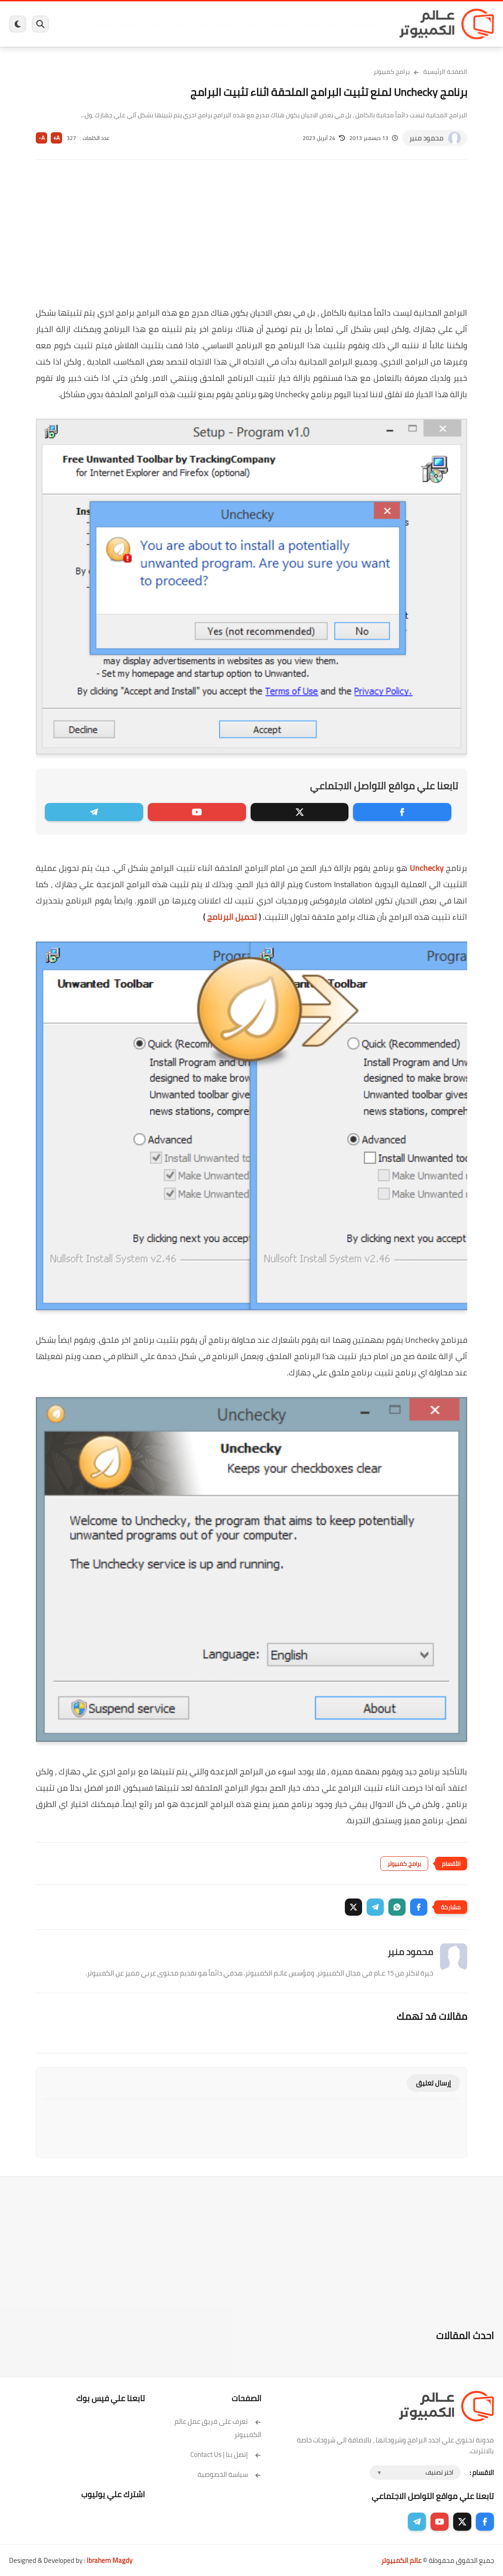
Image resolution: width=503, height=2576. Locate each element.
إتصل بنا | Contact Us (225, 2454)
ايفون (155, 24)
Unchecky (427, 867)
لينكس (224, 24)
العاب (201, 24)
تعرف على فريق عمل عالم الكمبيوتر (217, 2428)
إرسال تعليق (433, 2083)
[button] (418, 1907)
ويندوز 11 (307, 24)
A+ (56, 138)
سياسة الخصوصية (229, 2474)
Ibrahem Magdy (109, 2560)
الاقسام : (481, 2472)
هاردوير (102, 24)
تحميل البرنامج (232, 916)
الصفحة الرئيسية (445, 71)
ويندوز (334, 24)
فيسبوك (276, 24)
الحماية (249, 24)
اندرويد (178, 24)
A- (42, 138)
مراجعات (130, 24)
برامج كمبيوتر (367, 24)
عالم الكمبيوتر (401, 2560)
